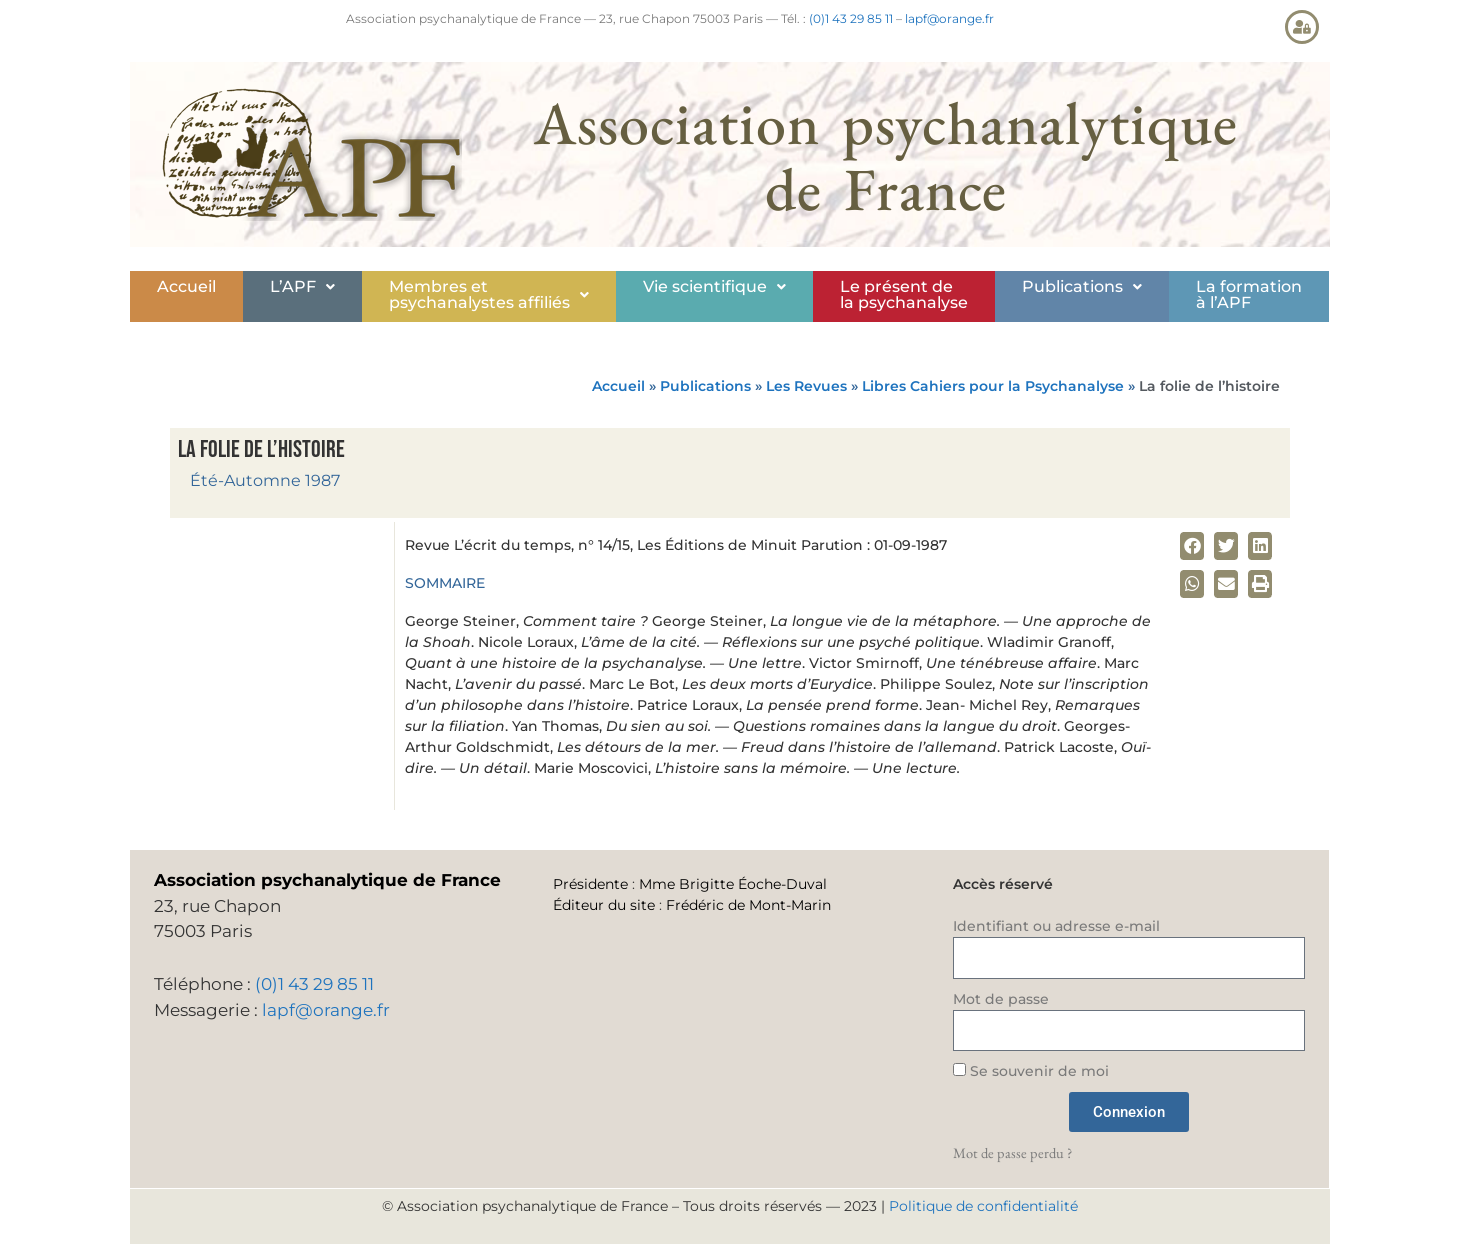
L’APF (302, 286)
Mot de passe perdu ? (1012, 1152)
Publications (1082, 286)
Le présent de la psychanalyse (904, 294)
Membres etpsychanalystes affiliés (489, 294)
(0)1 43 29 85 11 (851, 18)
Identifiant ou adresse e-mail (1056, 926)
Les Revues (806, 386)
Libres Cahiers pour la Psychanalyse (993, 386)
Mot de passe (1001, 999)
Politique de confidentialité (983, 1206)
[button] (302, 287)
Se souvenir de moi (1031, 1071)
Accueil (186, 286)
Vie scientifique (714, 286)
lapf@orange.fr (949, 18)
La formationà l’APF (1249, 294)
